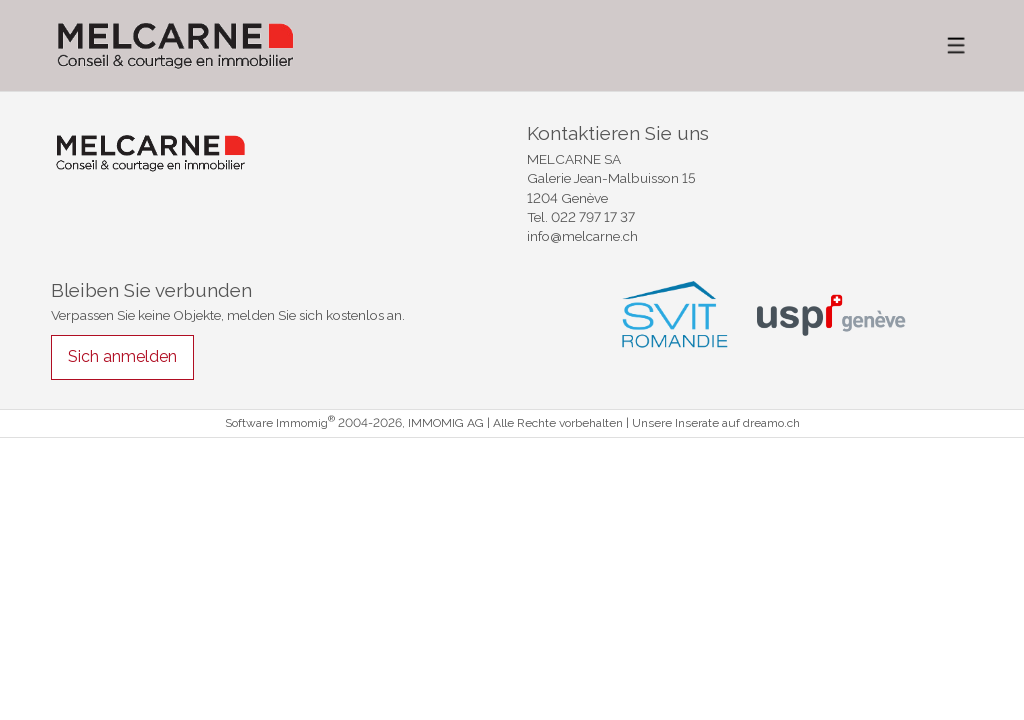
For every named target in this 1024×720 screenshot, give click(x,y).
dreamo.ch (771, 423)
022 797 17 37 (593, 217)
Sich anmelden (122, 356)
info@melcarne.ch (582, 236)
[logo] (176, 45)
